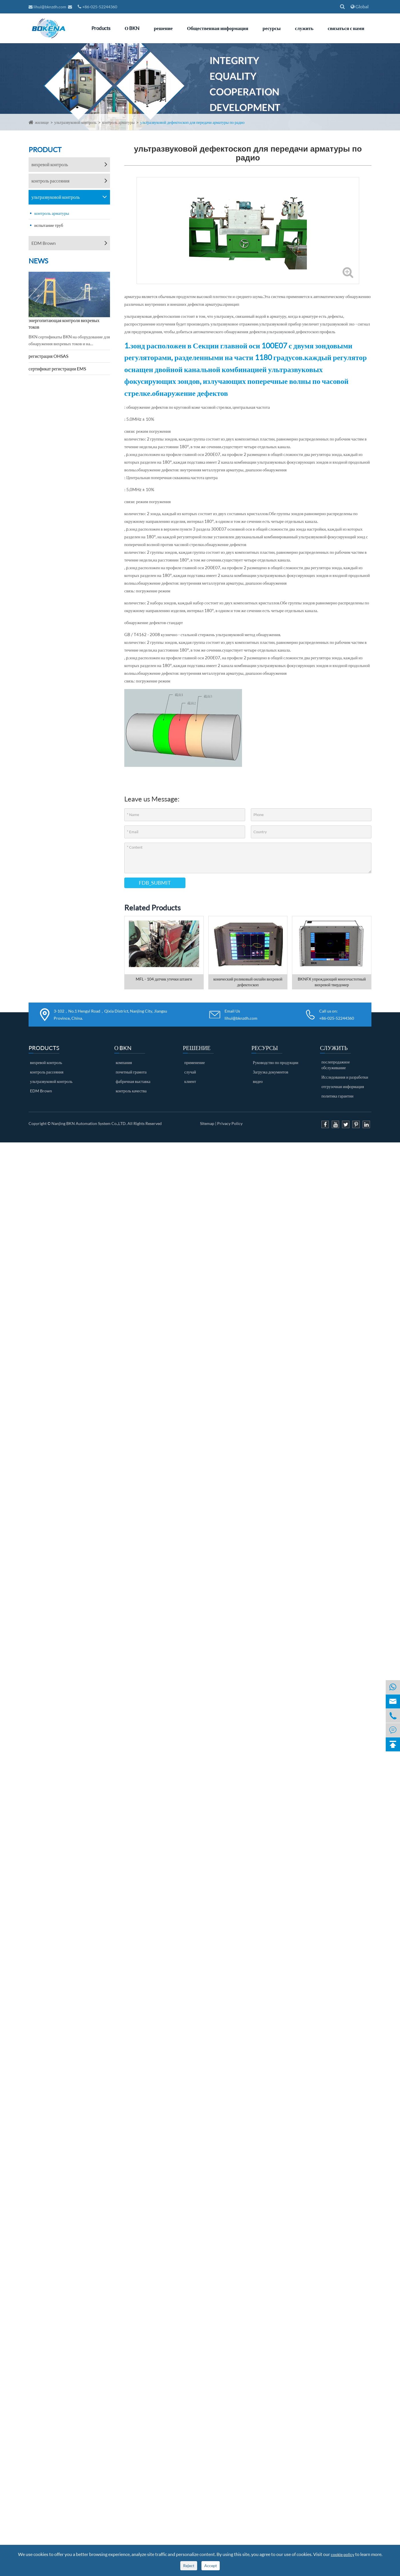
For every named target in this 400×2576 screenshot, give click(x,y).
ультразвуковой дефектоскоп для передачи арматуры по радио (192, 122)
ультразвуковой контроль (75, 122)
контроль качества (131, 1090)
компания (124, 1062)
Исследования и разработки (344, 1077)
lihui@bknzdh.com (48, 6)
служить (304, 28)
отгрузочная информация (342, 1086)
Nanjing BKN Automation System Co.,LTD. (89, 1123)
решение (163, 28)
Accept (210, 2565)
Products (100, 28)
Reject (188, 2565)
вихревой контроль (49, 164)
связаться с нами (346, 28)
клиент (190, 1081)
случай (190, 1071)
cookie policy (342, 2554)
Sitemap (207, 1123)
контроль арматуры (118, 122)
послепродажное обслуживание (335, 1064)
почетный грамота (131, 1071)
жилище (42, 122)
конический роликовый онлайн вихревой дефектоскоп (248, 982)
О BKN (132, 28)
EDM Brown (43, 243)
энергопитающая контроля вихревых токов (64, 323)
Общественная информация (217, 28)
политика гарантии (337, 1095)
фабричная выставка (133, 1081)
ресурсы (272, 28)
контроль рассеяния (50, 180)
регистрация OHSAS (48, 356)
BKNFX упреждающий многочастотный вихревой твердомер (332, 982)
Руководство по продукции (275, 1062)
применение (194, 1062)
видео (258, 1081)
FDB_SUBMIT (155, 883)
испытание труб (48, 225)
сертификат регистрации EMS (57, 368)
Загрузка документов (270, 1071)
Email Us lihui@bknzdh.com (241, 1015)
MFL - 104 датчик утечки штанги (164, 979)
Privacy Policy (230, 1123)
